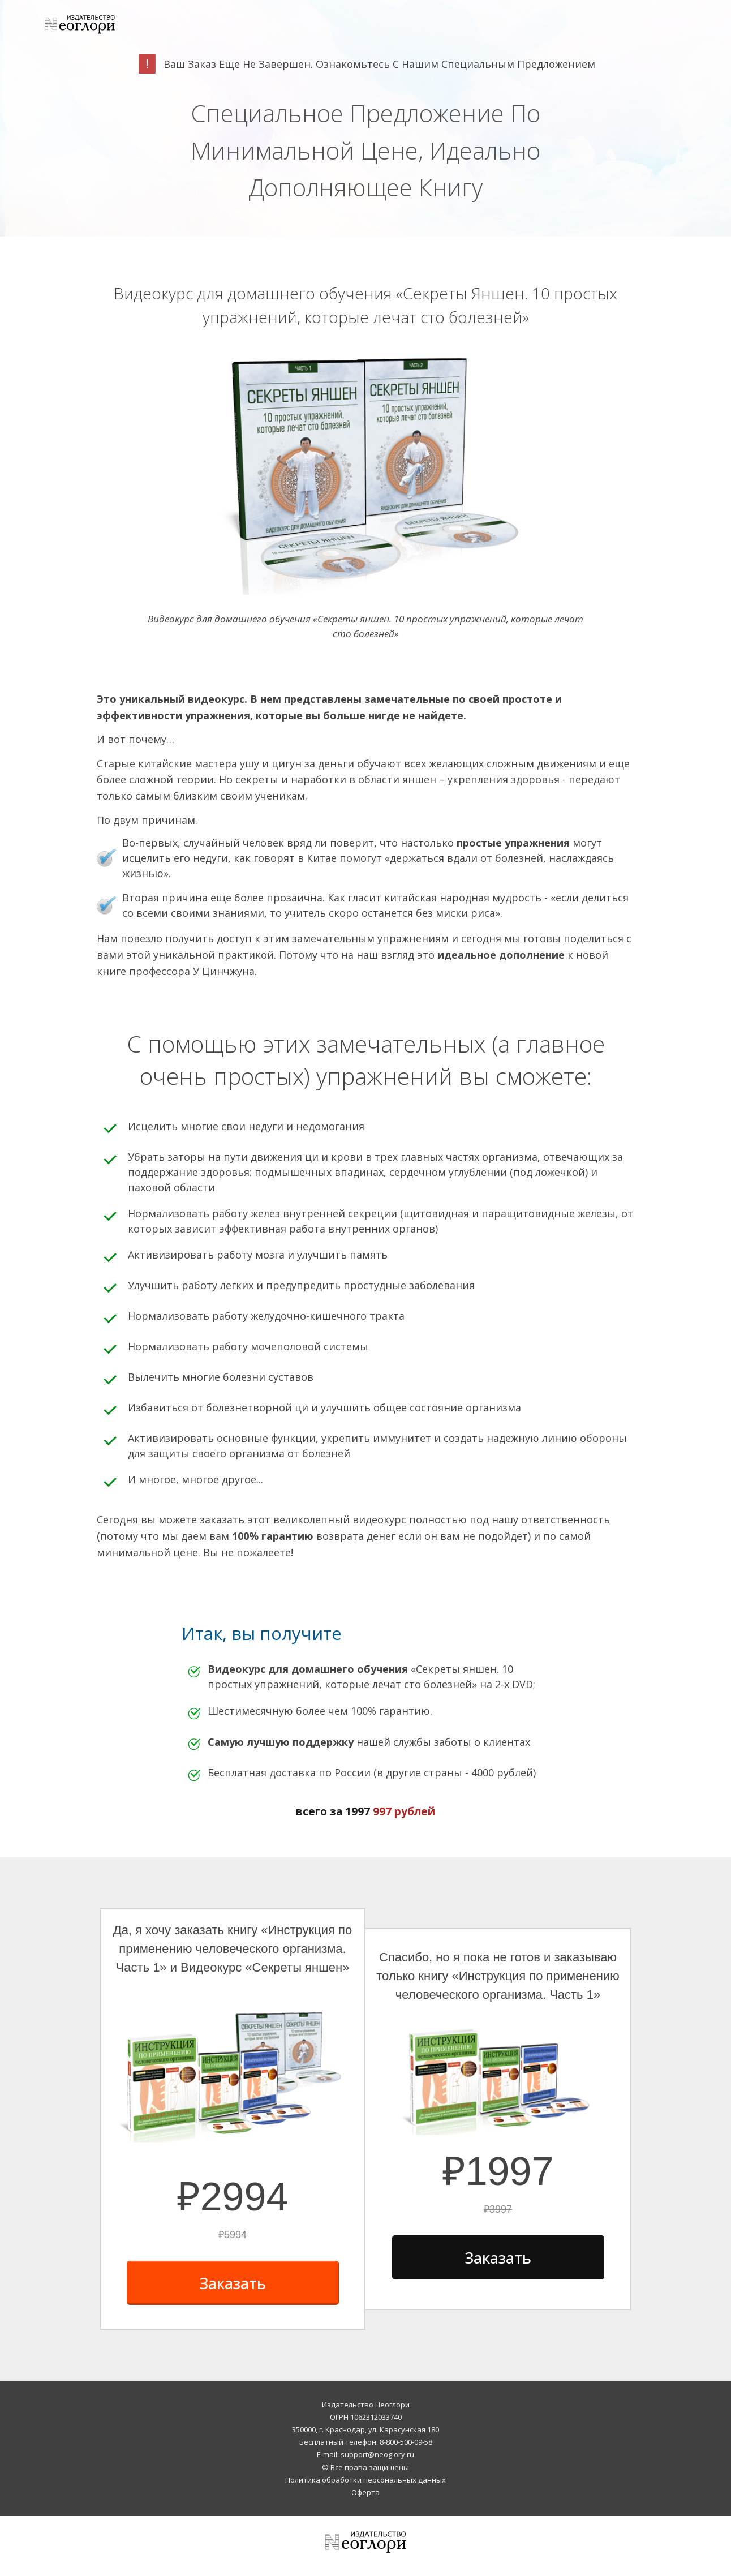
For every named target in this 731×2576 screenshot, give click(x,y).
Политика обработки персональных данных (365, 2480)
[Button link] (233, 2283)
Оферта (365, 2492)
